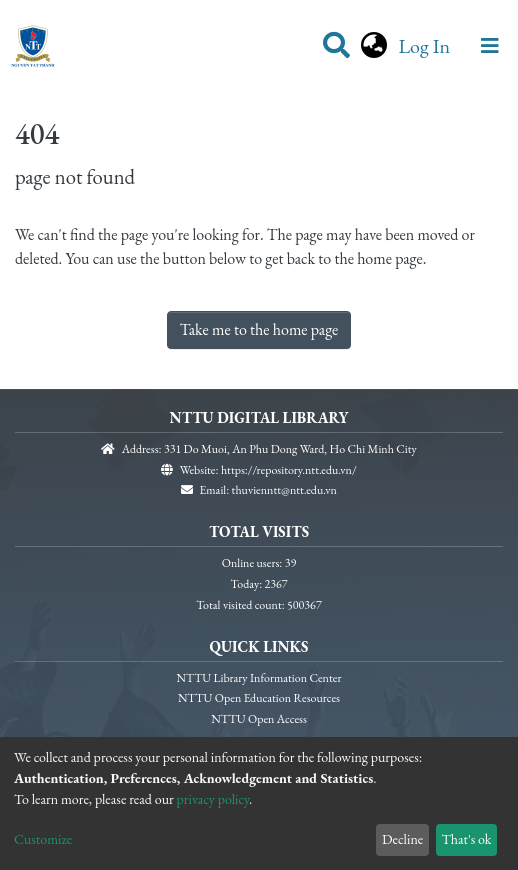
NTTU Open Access (259, 719)
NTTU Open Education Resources (259, 698)
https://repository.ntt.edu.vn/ (289, 470)
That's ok (466, 839)
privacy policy (213, 799)
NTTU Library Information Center (259, 678)
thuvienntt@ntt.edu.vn (284, 490)
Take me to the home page (259, 329)
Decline (402, 839)
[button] (373, 46)
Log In (426, 46)
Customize (43, 839)
